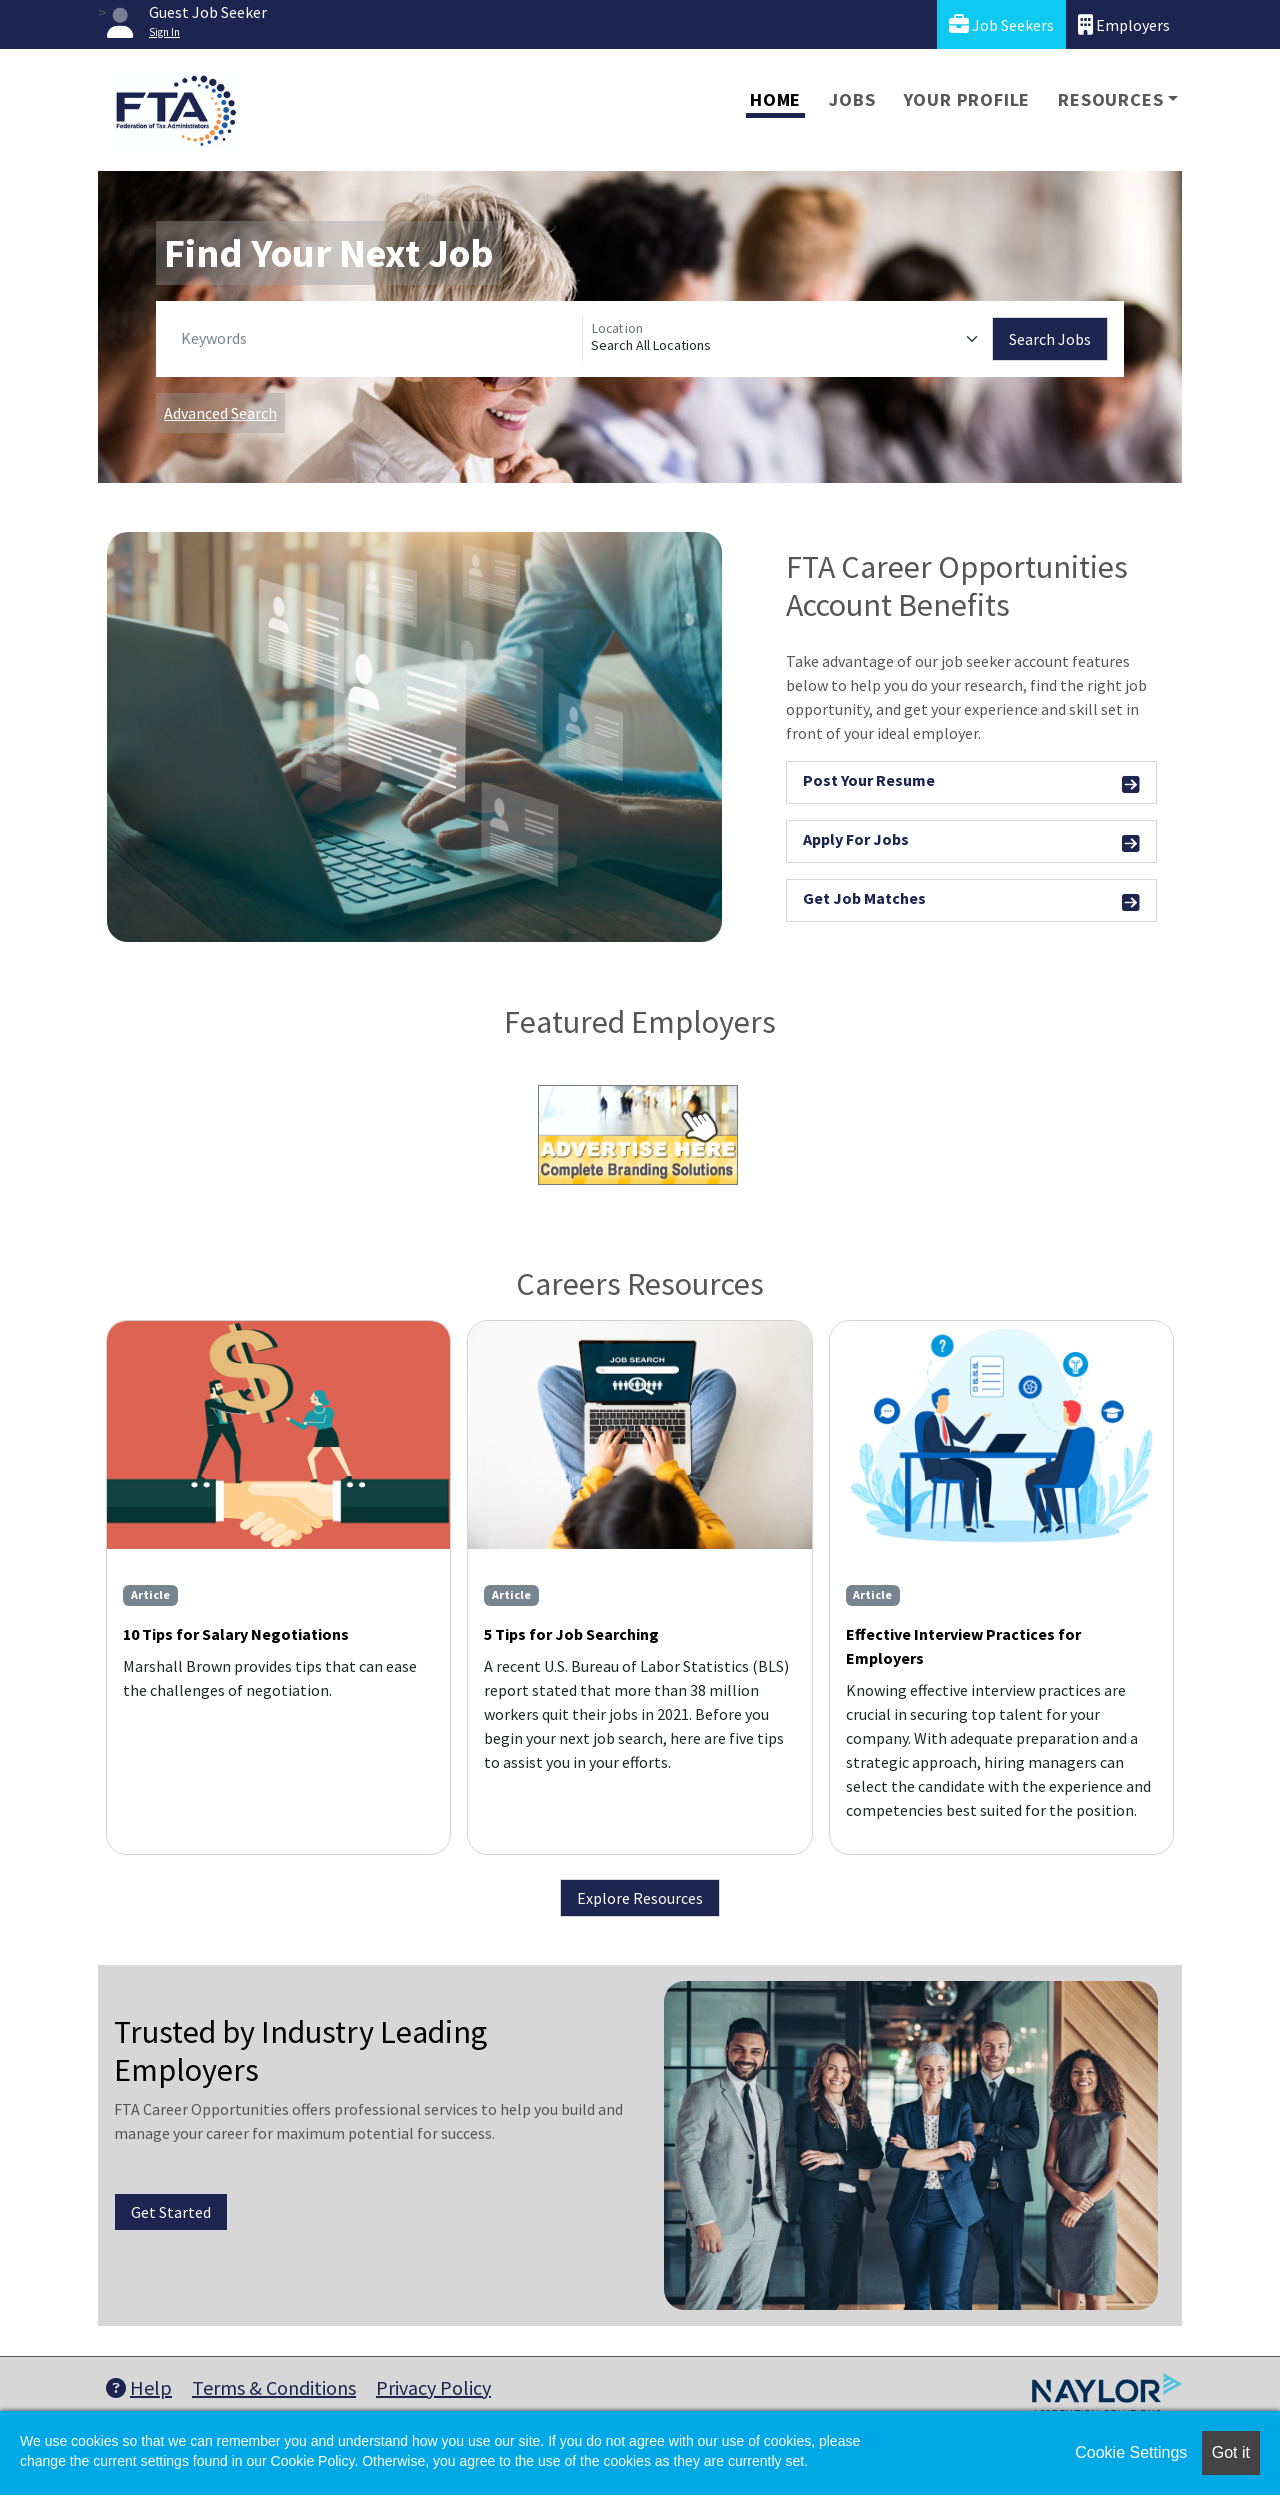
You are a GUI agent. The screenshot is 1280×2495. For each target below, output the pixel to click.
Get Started (171, 2212)
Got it (1231, 2452)
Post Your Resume (971, 783)
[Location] (787, 339)
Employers (1124, 24)
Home (775, 99)
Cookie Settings (1131, 2452)
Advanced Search (220, 413)
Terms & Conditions (274, 2387)
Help (139, 2387)
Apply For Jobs (971, 842)
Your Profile (967, 99)
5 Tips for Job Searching (571, 1634)
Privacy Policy (433, 2387)
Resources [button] (1110, 99)
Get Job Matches (971, 901)
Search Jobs (1050, 339)
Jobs (852, 99)
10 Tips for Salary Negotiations (236, 1634)
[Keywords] (377, 339)
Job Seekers (1001, 24)
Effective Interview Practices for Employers (963, 1646)
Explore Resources (640, 1898)
